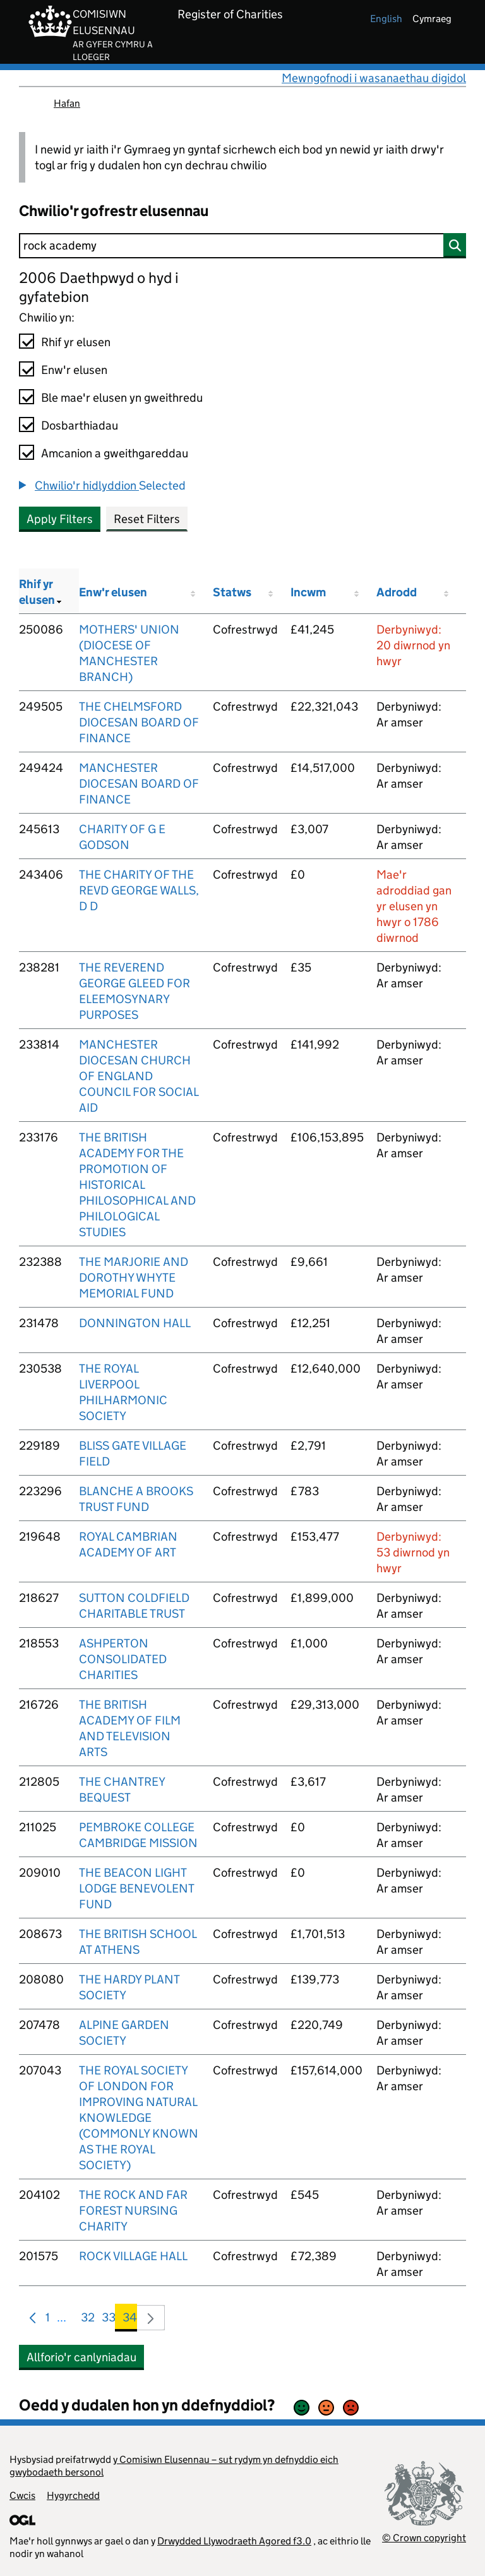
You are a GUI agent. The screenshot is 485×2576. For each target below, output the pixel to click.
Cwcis (22, 2495)
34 (130, 2320)
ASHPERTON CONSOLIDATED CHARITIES (123, 1659)
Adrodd (396, 592)
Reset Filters (147, 519)
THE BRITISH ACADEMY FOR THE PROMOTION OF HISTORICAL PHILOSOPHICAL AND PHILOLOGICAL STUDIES (137, 1184)
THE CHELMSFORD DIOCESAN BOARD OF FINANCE (139, 722)
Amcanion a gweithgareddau (114, 453)
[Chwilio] (242, 245)
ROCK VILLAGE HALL (133, 2256)
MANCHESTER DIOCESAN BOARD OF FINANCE (139, 784)
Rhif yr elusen (76, 342)
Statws (232, 592)
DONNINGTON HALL (135, 1323)
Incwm (308, 592)
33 (109, 2320)
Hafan (67, 103)
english (386, 19)
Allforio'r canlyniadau (81, 2357)
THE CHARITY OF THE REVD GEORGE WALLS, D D (139, 890)
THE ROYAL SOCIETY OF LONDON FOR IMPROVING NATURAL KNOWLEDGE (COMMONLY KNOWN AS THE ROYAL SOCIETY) (138, 2117)
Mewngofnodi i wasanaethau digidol (374, 78)
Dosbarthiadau (79, 425)
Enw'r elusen (74, 370)
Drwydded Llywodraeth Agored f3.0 (234, 2541)
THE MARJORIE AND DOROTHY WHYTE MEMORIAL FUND (133, 1278)
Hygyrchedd (73, 2495)
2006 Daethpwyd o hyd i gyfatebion (99, 287)
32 (88, 2320)
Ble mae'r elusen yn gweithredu (122, 397)
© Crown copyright (424, 2538)
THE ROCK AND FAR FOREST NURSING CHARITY (133, 2211)
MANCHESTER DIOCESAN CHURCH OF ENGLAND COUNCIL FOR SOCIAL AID (138, 1076)
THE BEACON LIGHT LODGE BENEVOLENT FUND (136, 1888)
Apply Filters (60, 519)
